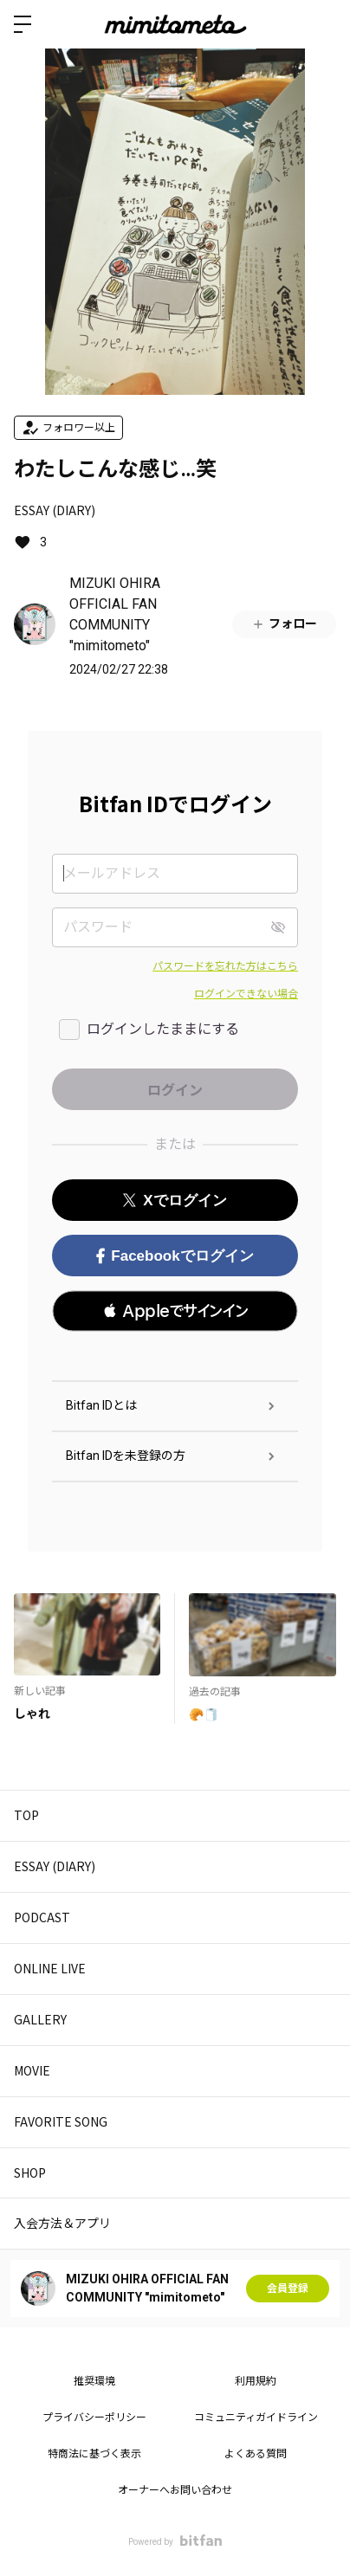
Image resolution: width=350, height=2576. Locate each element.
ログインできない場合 (246, 994)
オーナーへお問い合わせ (175, 2490)
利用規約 (255, 2381)
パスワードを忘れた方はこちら (225, 966)
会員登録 (287, 2288)
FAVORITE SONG (60, 2121)
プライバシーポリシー (94, 2417)
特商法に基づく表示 (94, 2454)
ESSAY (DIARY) (54, 510)
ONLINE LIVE (50, 1968)
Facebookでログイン (174, 1256)
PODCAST (42, 1917)
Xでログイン (174, 1200)
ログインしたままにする (163, 1029)
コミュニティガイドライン (256, 2417)
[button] (175, 1311)
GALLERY (40, 2019)
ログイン (322, 24)
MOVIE (32, 2070)
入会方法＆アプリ (62, 2222)
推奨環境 (94, 2381)
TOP (26, 1815)
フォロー (284, 624)
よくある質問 (255, 2454)
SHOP (30, 2172)
